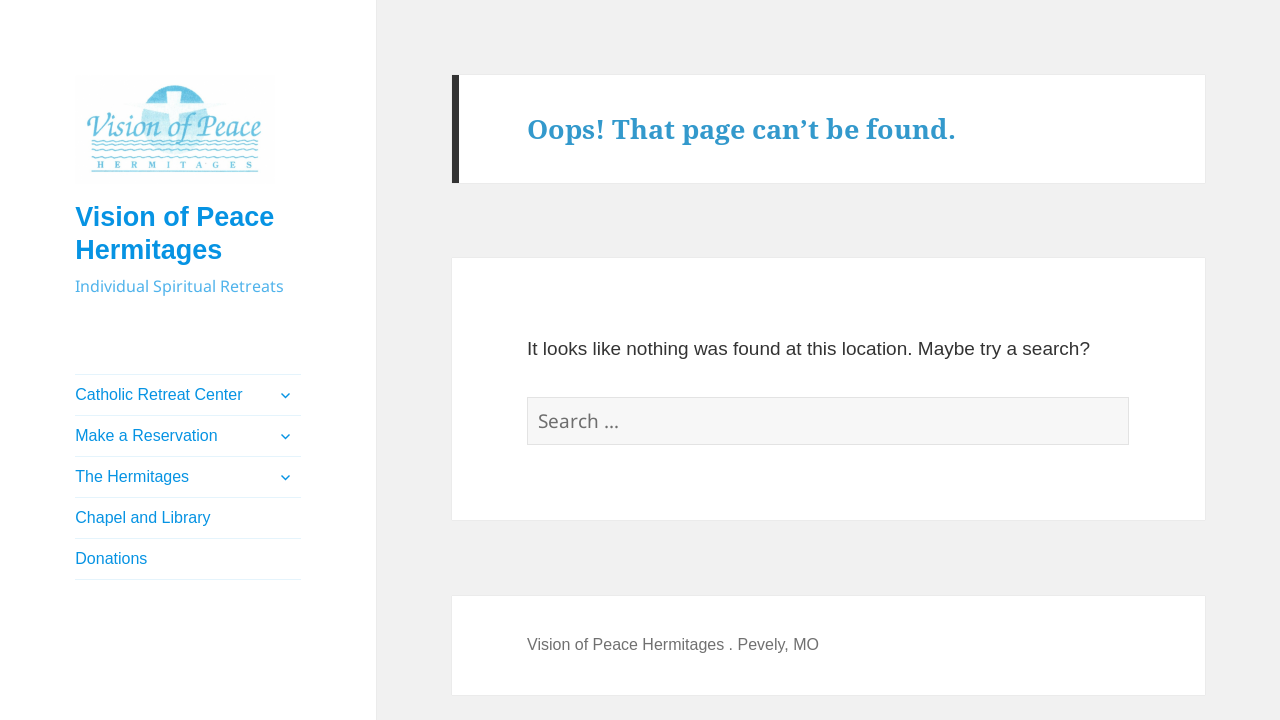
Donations (111, 558)
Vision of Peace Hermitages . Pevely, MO (673, 644)
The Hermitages (132, 476)
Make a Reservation (146, 435)
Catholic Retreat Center (158, 394)
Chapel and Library (142, 517)
